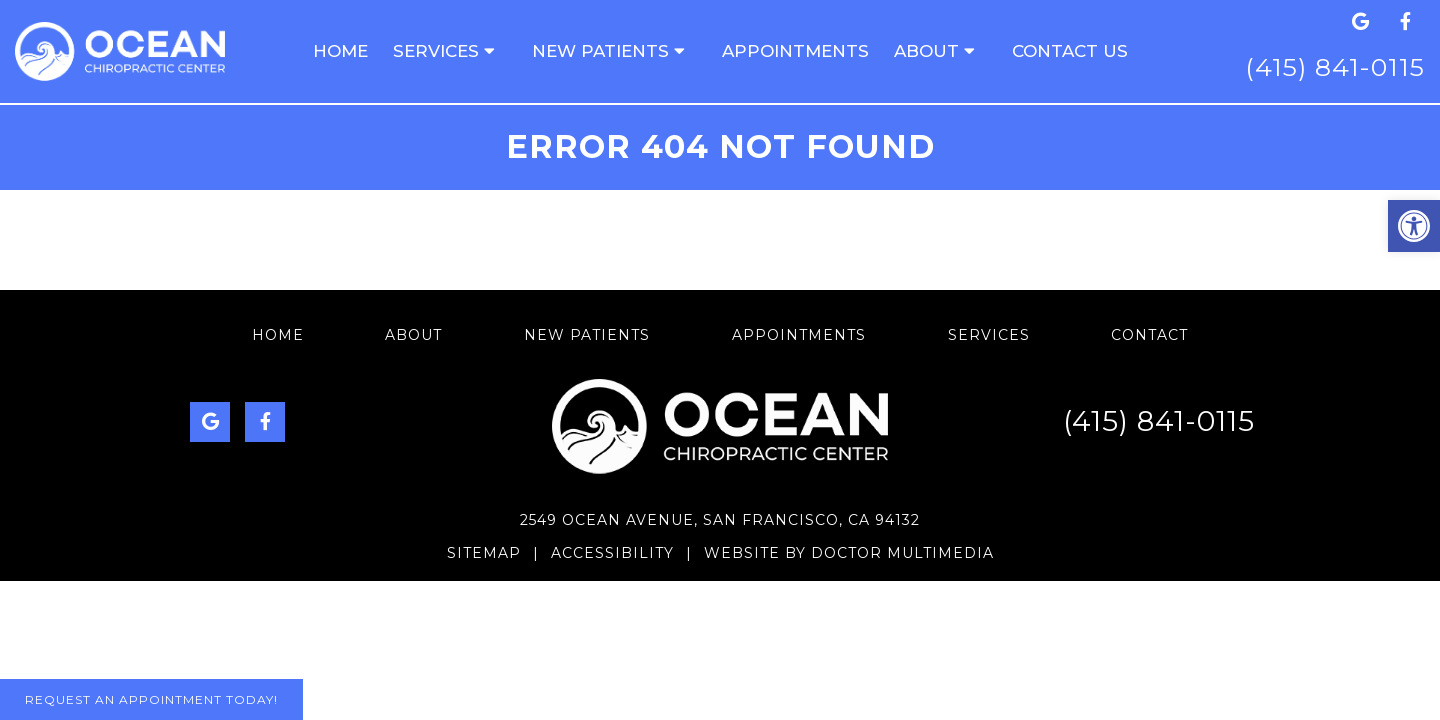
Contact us (1070, 51)
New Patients (600, 51)
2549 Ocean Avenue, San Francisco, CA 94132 (720, 520)
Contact (1149, 335)
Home (340, 51)
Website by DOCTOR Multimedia (849, 553)
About (926, 51)
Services (436, 51)
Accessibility (612, 553)
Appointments (795, 51)
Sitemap (484, 553)
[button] (1414, 226)
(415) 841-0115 (1335, 67)
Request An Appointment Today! (151, 699)
